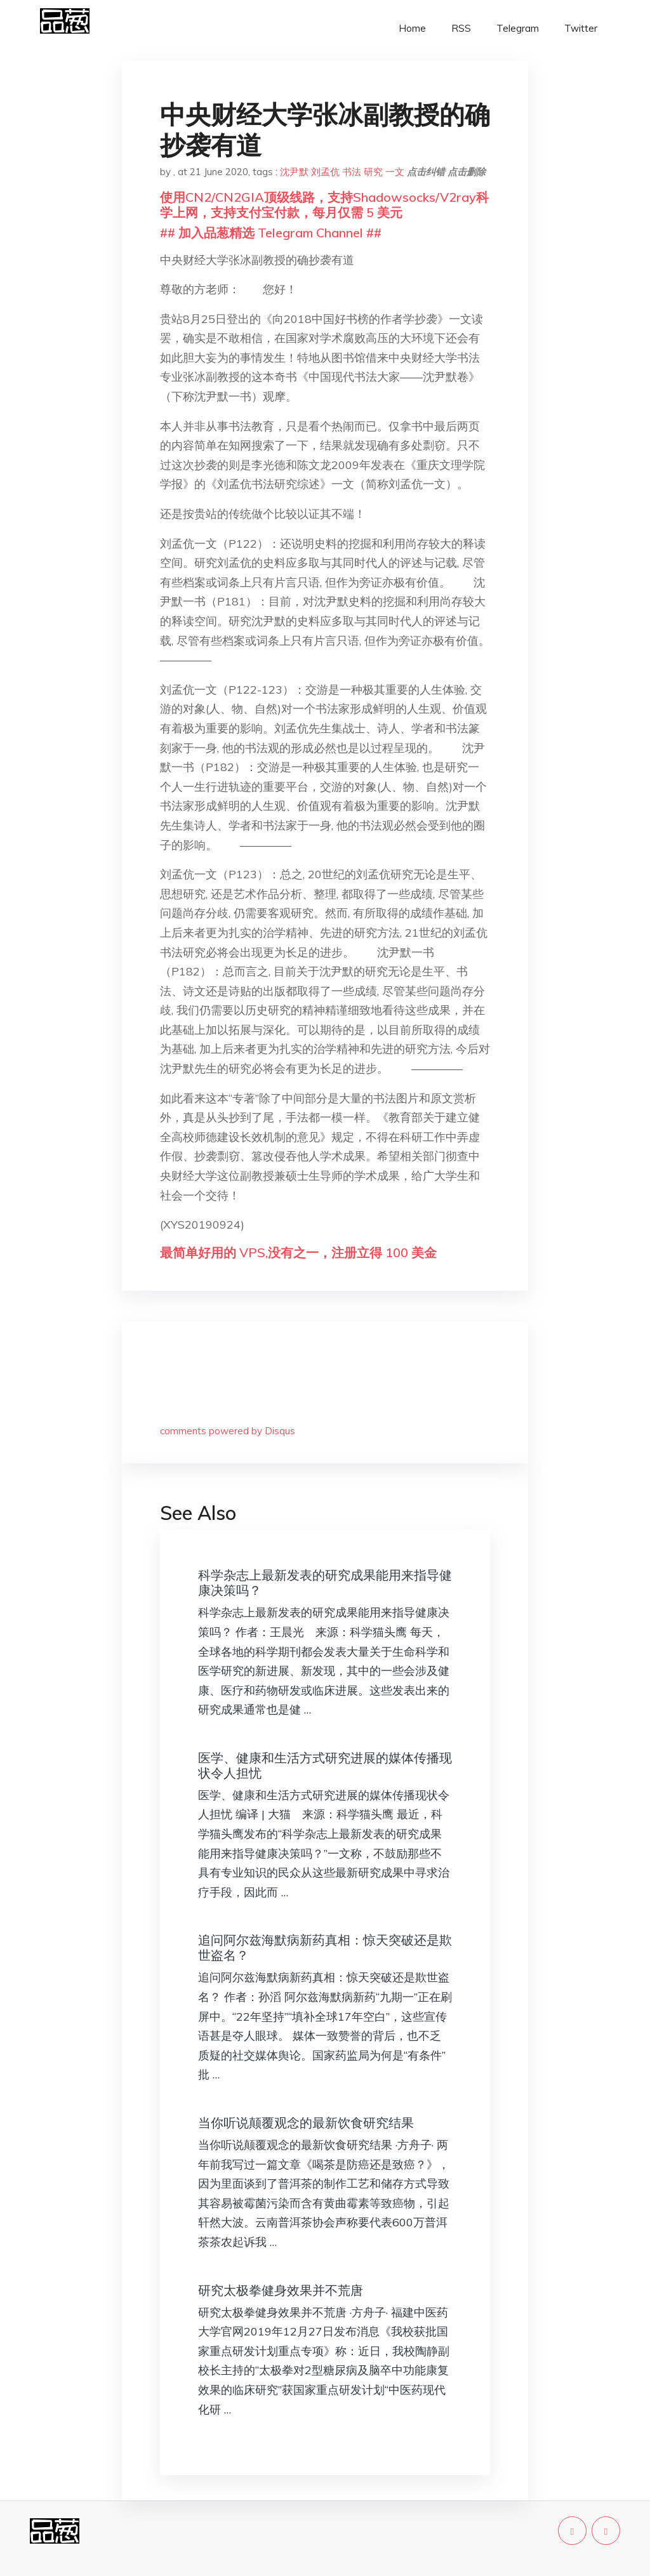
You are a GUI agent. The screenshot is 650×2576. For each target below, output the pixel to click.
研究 (373, 172)
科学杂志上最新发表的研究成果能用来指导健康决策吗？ (325, 1582)
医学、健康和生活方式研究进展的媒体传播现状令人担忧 (325, 1765)
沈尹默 (294, 172)
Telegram (517, 28)
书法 (351, 172)
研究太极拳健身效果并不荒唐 (280, 2290)
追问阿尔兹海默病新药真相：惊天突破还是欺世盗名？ (325, 1947)
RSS (461, 28)
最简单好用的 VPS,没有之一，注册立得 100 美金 (298, 1252)
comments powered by (227, 1431)
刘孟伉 (325, 172)
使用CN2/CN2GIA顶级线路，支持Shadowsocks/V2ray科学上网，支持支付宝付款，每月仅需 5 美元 (324, 204)
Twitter (580, 28)
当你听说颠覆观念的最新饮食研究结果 (306, 2122)
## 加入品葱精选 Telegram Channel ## (270, 233)
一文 (394, 172)
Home (412, 28)
